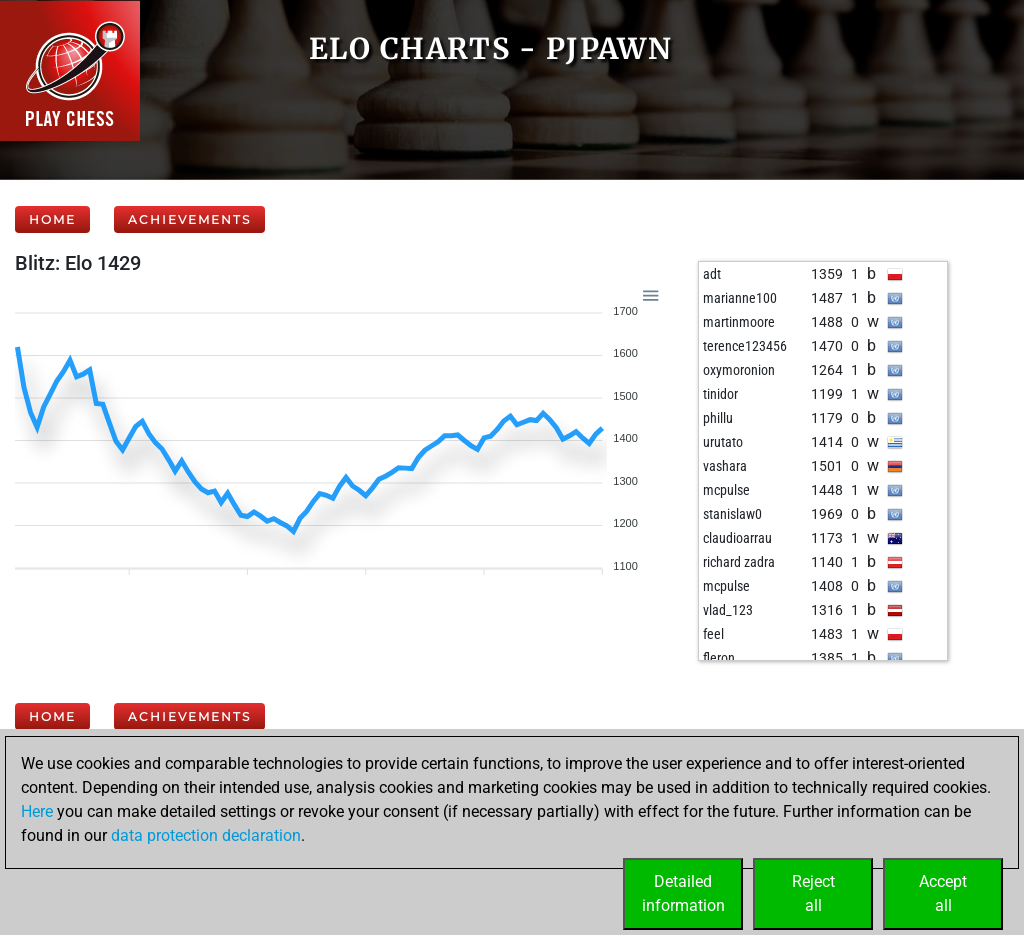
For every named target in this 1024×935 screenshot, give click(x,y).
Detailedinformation (683, 893)
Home (52, 219)
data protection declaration (206, 835)
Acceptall (943, 893)
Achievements (189, 219)
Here (37, 811)
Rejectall (813, 893)
